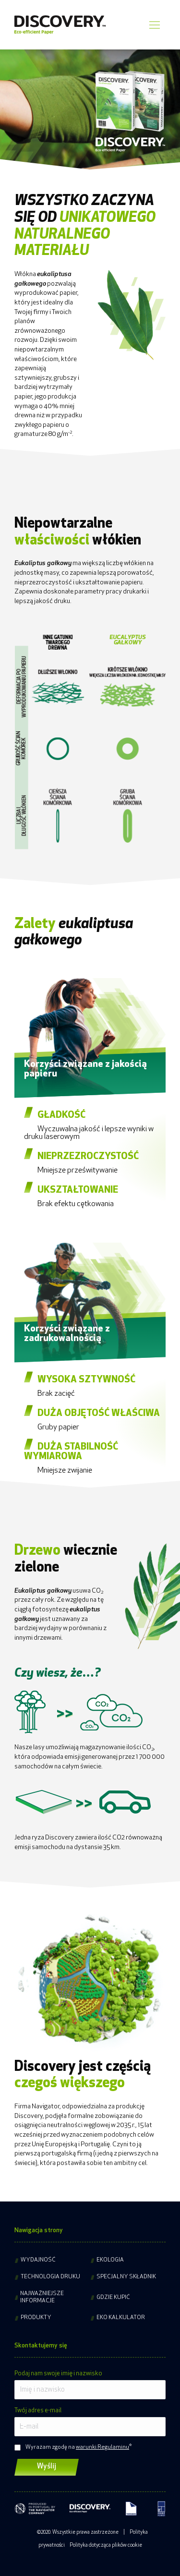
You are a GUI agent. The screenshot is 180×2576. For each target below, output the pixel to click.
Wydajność (38, 2260)
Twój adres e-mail (37, 2410)
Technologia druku (50, 2277)
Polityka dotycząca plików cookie (106, 2545)
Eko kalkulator (120, 2318)
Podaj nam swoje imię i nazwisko (58, 2373)
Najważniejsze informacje (42, 2297)
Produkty (36, 2318)
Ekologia (110, 2260)
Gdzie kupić (113, 2297)
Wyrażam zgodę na (77, 2447)
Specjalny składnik (126, 2277)
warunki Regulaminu (102, 2447)
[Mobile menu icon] (154, 24)
